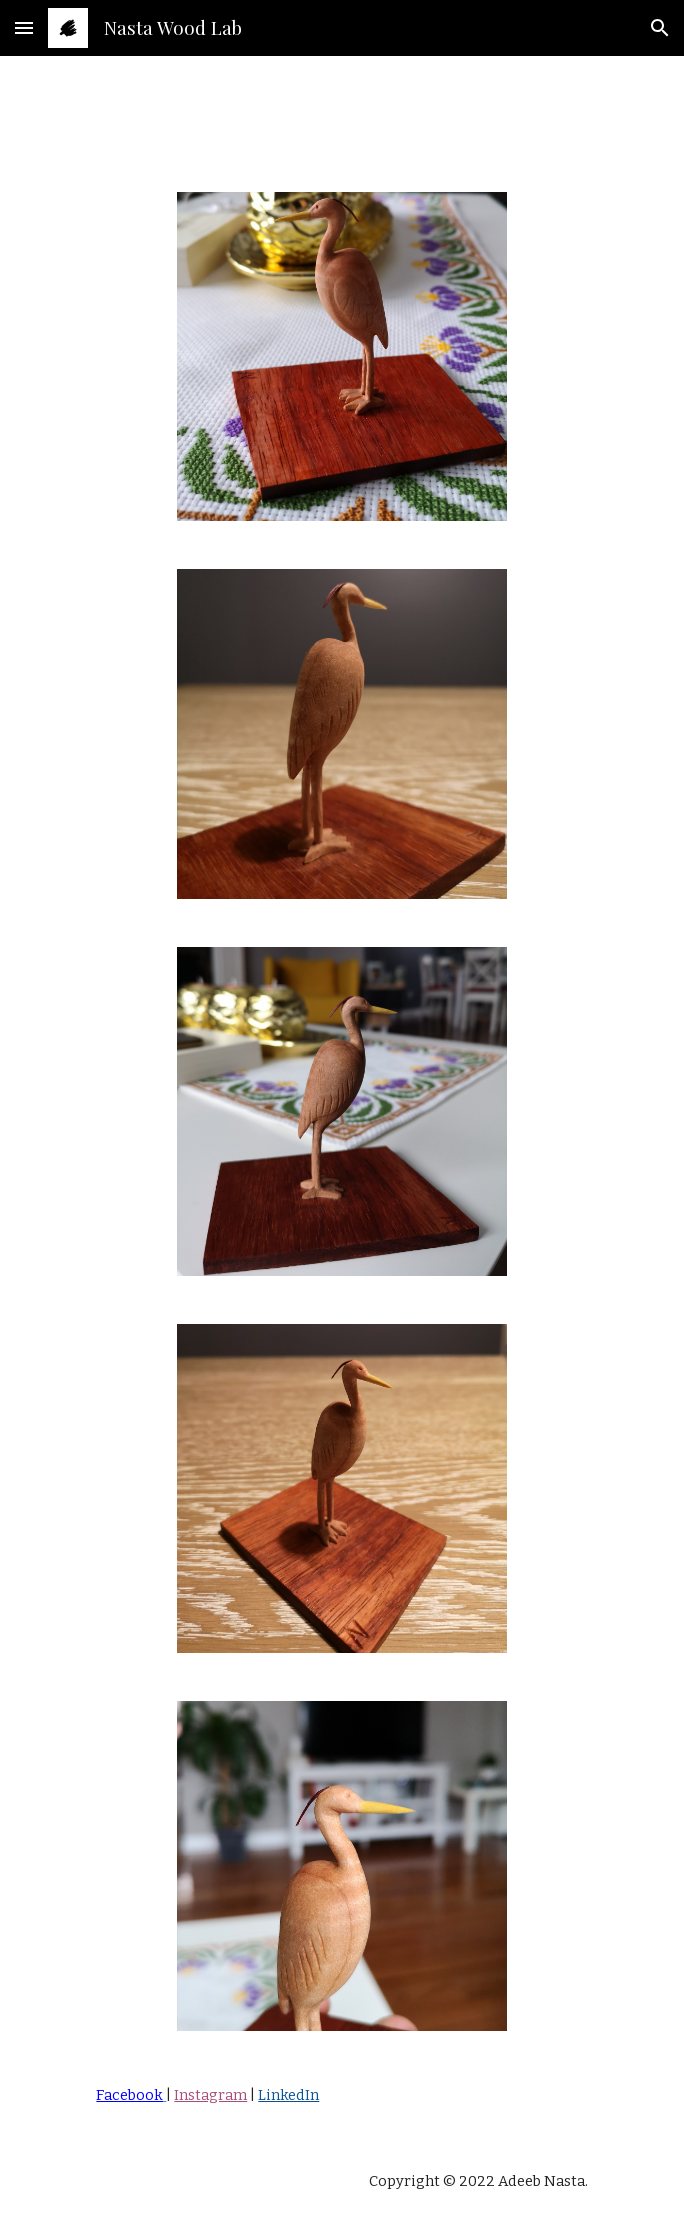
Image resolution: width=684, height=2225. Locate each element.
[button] (24, 27)
